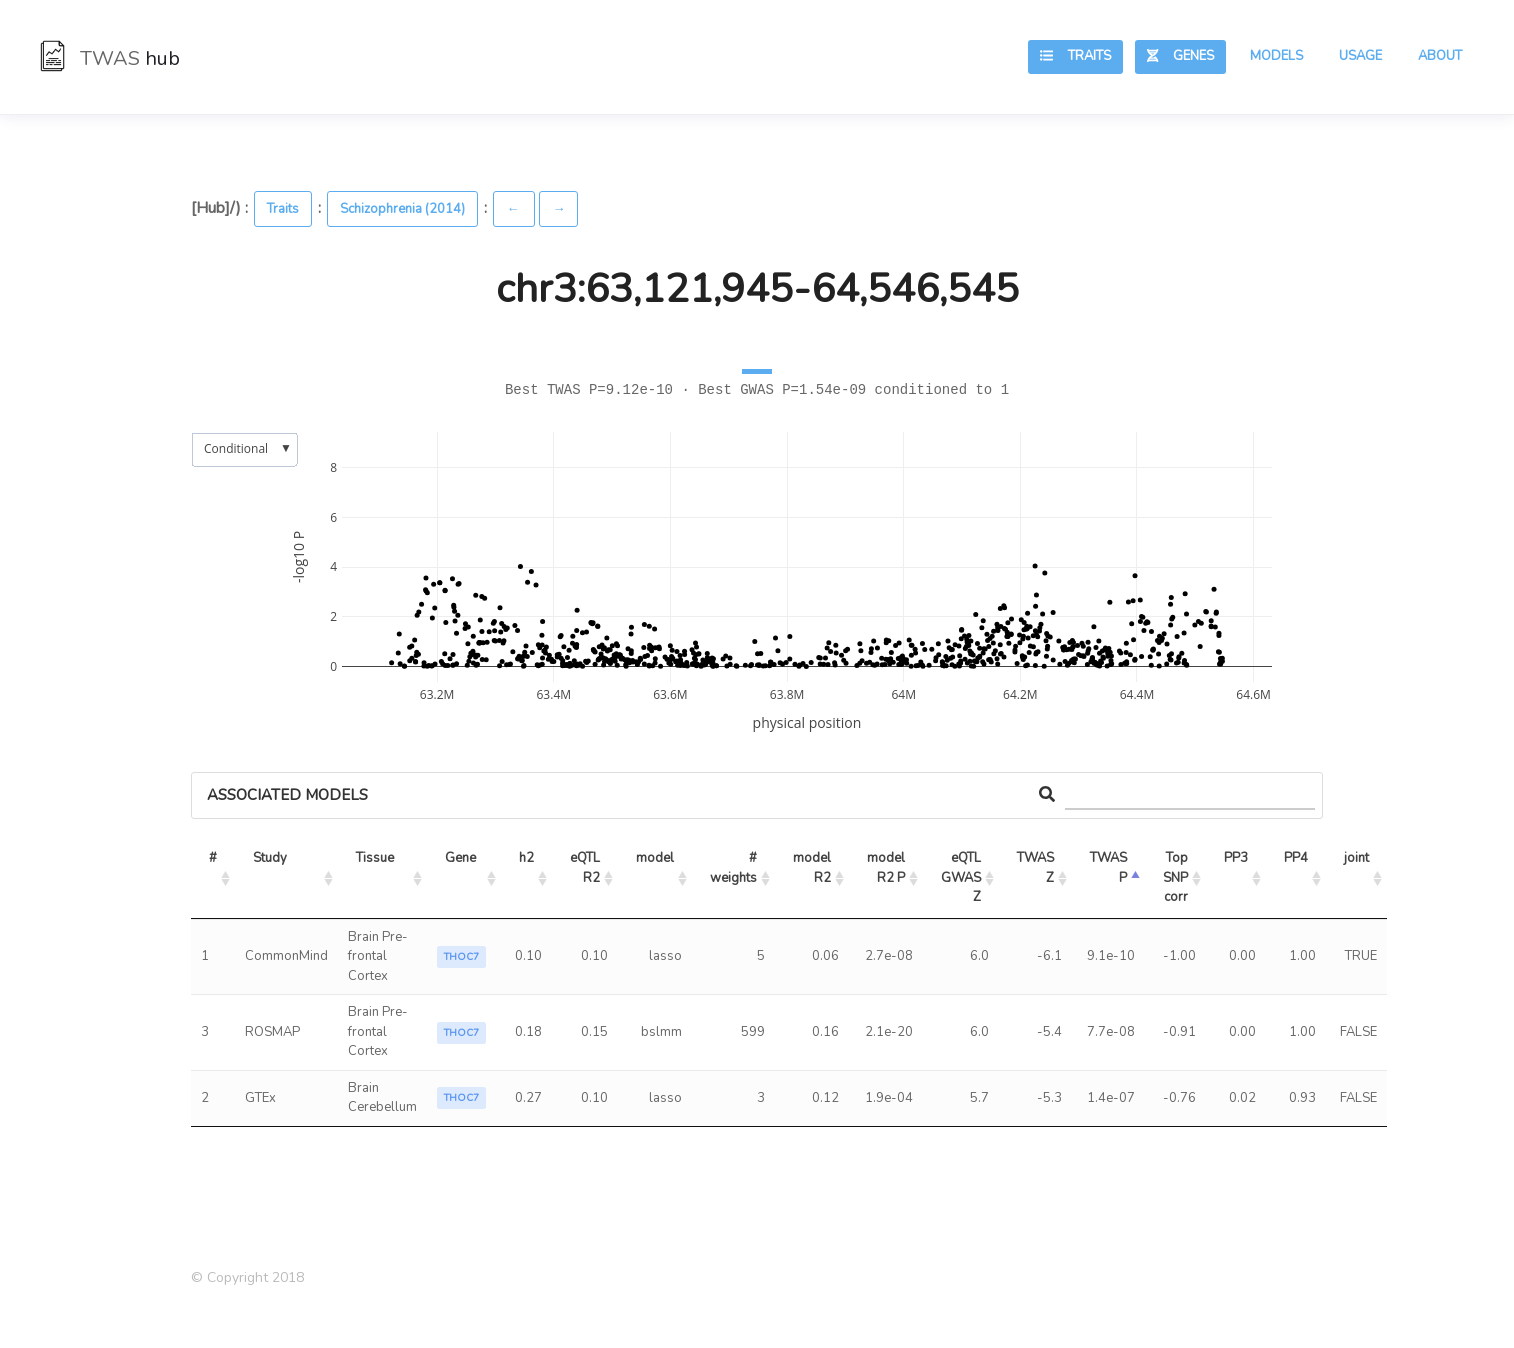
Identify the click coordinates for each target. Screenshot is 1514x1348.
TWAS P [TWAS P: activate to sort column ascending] (1110, 868)
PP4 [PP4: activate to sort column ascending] (1296, 858)
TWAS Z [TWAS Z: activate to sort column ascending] (1037, 868)
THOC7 (461, 957)
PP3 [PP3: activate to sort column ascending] (1236, 858)
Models (1276, 56)
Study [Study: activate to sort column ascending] (270, 858)
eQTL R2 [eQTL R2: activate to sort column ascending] (586, 868)
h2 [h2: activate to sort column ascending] (526, 858)
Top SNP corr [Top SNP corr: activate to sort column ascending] (1177, 877)
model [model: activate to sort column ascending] (655, 858)
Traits (1075, 56)
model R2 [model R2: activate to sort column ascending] (813, 868)
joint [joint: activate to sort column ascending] (1356, 858)
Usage (1360, 56)
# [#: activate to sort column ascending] (213, 858)
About (1440, 56)
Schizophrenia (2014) (402, 209)
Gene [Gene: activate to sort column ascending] (460, 858)
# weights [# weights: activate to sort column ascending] (735, 868)
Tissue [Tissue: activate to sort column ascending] (375, 858)
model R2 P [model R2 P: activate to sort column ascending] (887, 868)
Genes (1180, 56)
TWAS (110, 58)
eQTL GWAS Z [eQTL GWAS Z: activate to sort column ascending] (962, 877)
